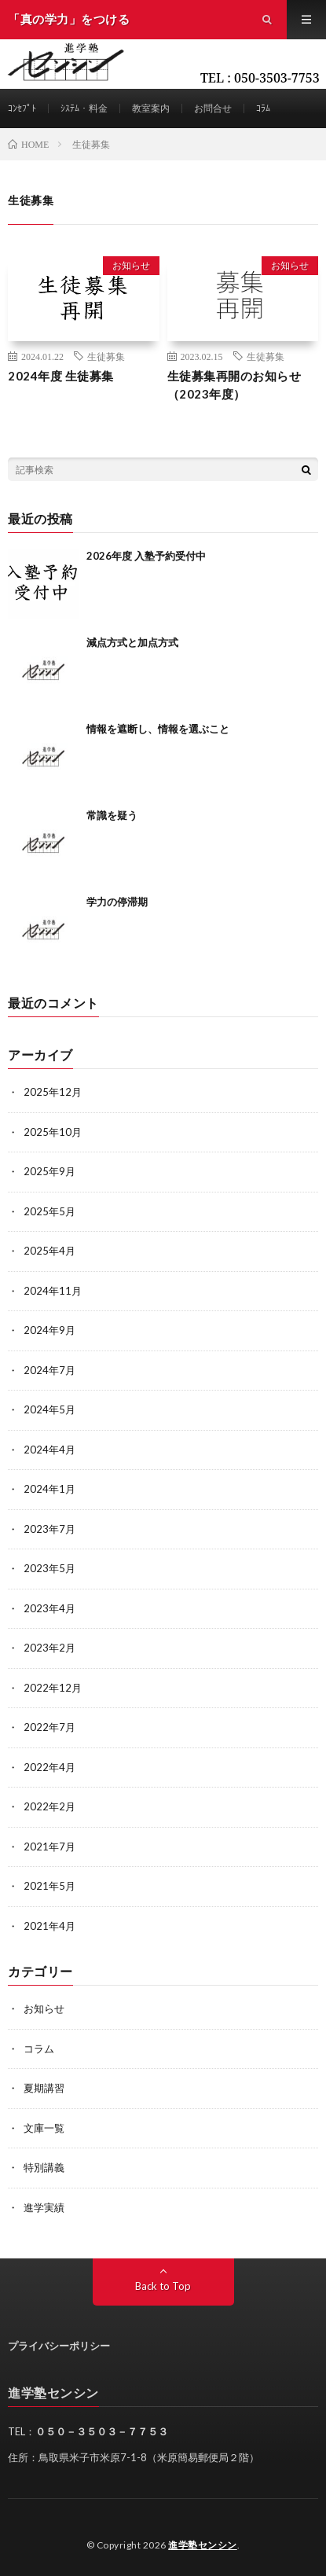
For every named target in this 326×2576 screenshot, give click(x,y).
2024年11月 (53, 1290)
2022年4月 (49, 1767)
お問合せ (213, 108)
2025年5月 (49, 1211)
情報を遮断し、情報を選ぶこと (157, 728)
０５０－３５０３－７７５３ (101, 2431)
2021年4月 (49, 1926)
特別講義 (44, 2167)
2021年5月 (49, 1886)
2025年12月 (53, 1092)
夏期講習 (44, 2088)
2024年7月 (49, 1370)
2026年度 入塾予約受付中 (146, 555)
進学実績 (44, 2207)
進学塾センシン (202, 2545)
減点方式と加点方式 (132, 642)
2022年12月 (53, 1687)
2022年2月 (49, 1806)
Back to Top (163, 2286)
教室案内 (151, 108)
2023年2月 (49, 1647)
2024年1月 (49, 1489)
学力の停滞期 (117, 901)
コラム (39, 2048)
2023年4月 (49, 1608)
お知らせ (131, 265)
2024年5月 (49, 1409)
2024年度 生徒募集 (61, 376)
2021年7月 (49, 1846)
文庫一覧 (44, 2128)
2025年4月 (49, 1250)
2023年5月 (49, 1568)
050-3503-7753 (277, 77)
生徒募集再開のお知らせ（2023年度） (234, 385)
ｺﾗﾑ (263, 108)
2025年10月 (53, 1132)
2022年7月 (49, 1727)
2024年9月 (49, 1330)
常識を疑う (111, 815)
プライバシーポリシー (59, 2345)
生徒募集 (106, 356)
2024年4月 (49, 1449)
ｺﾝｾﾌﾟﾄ (22, 108)
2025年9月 (49, 1171)
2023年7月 (49, 1529)
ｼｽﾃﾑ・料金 (84, 108)
